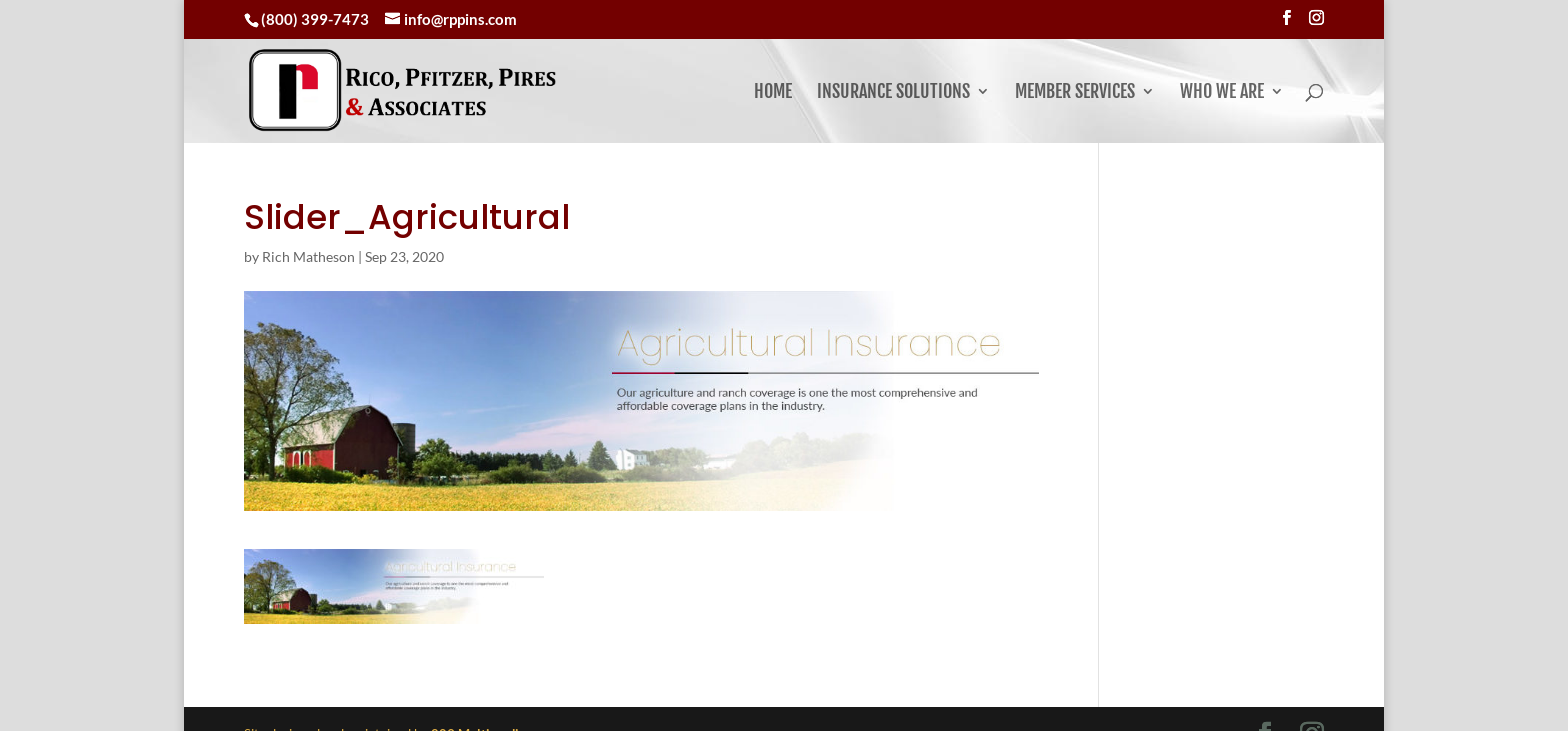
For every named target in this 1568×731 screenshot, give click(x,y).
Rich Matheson (308, 225)
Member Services (1075, 84)
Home (773, 84)
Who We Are (1222, 84)
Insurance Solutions (893, 84)
